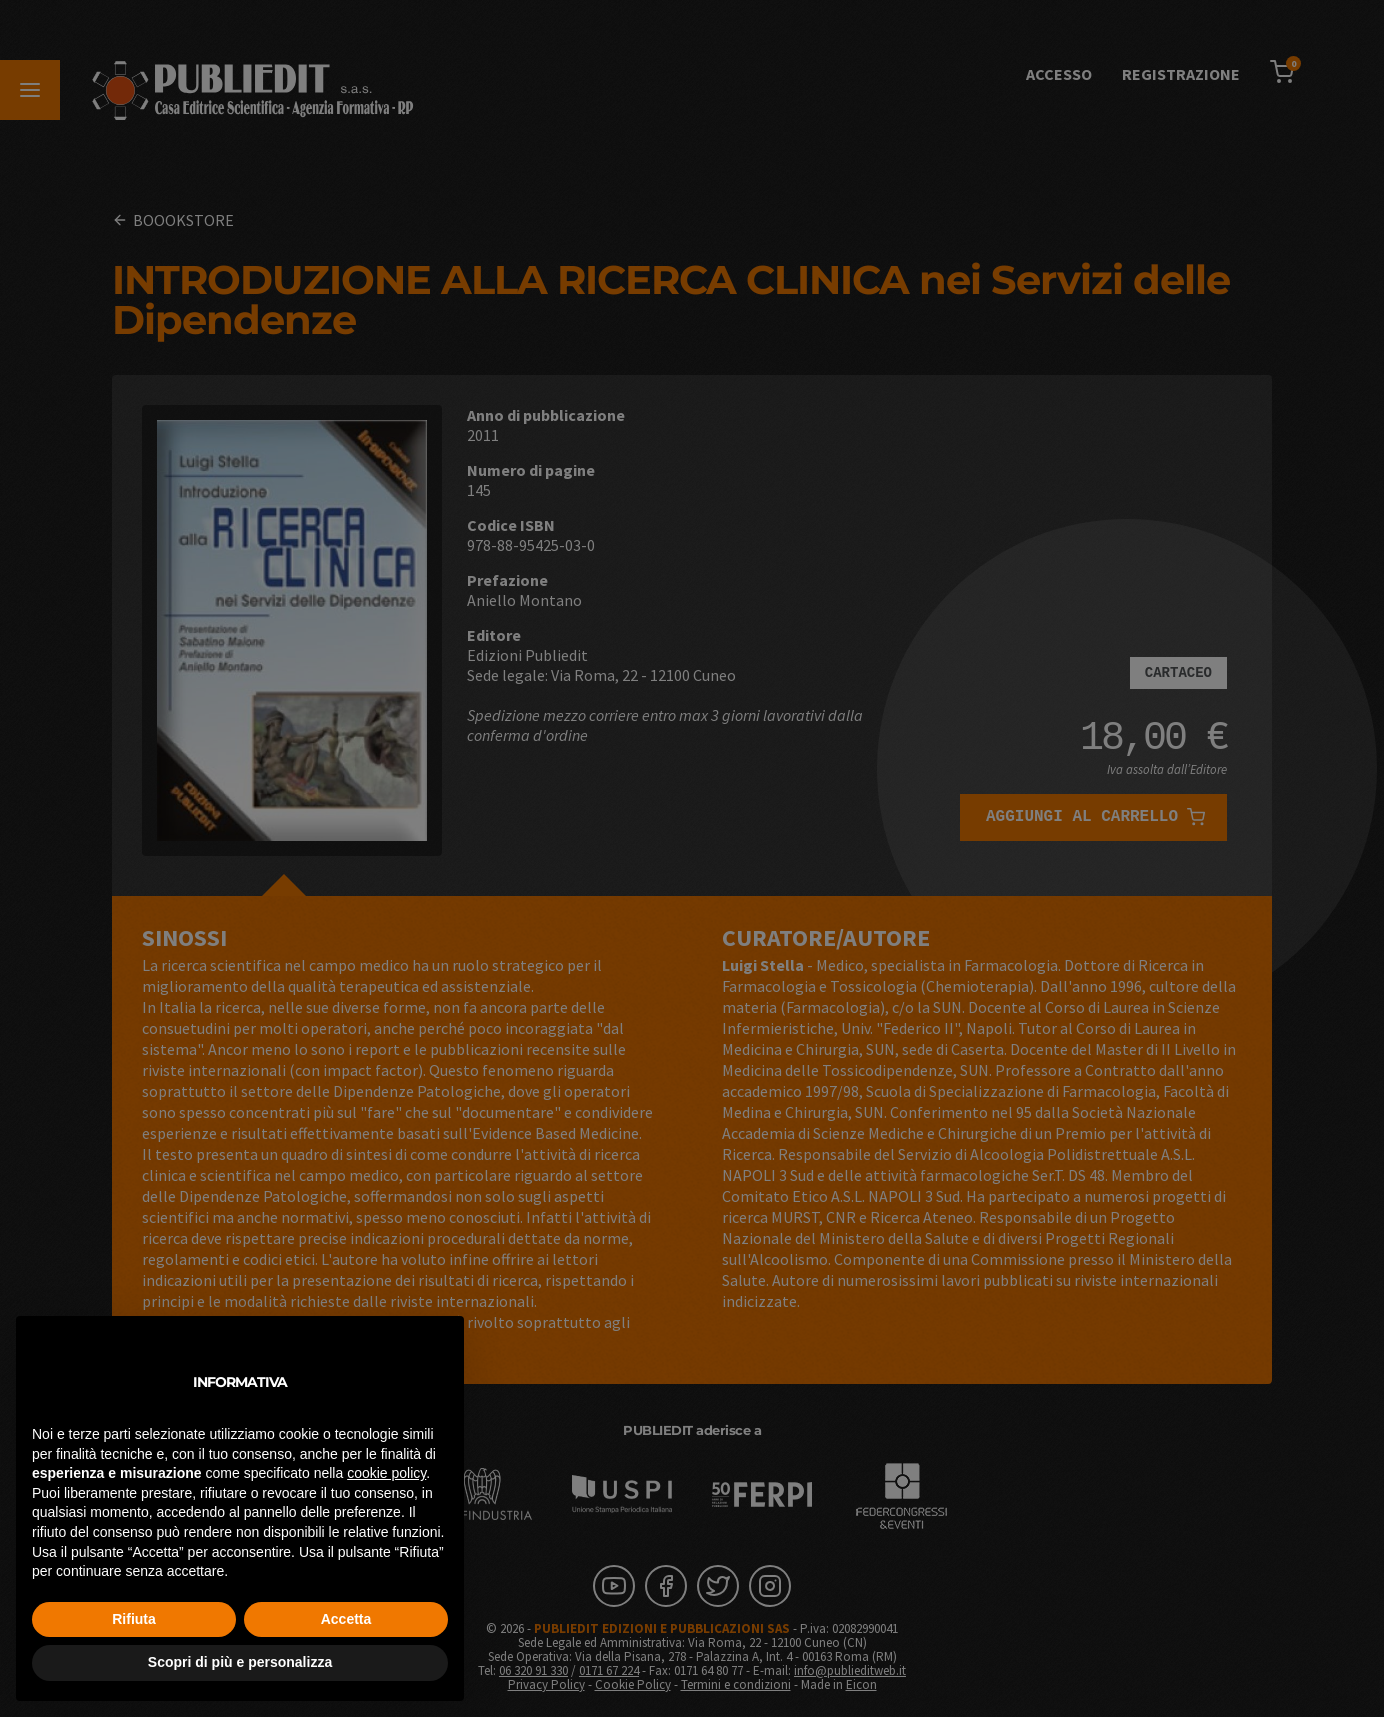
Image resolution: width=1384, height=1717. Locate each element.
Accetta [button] (346, 1619)
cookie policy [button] (386, 1473)
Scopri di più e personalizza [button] (240, 1662)
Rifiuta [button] (134, 1619)
